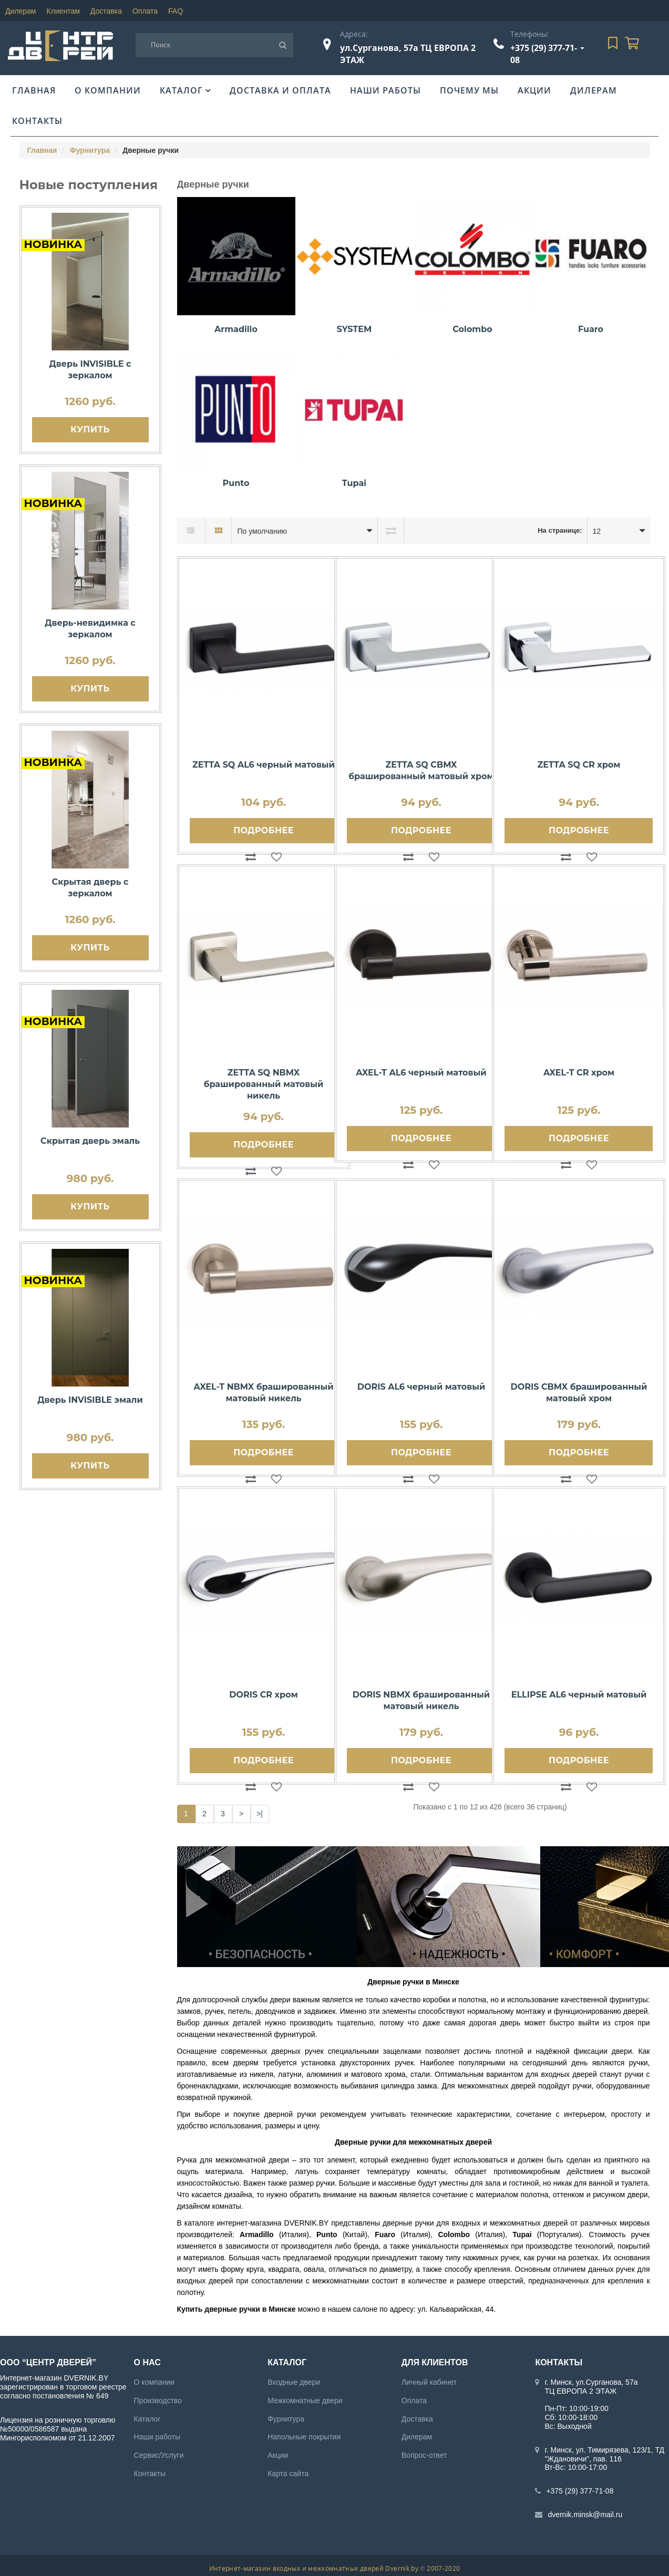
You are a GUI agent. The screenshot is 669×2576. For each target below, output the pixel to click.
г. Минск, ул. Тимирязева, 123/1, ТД (604, 2450)
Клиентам (62, 11)
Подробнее (263, 830)
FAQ (175, 11)
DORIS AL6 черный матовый (421, 1387)
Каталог (181, 90)
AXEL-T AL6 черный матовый (421, 1073)
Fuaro (590, 329)
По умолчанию (262, 531)
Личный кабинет (429, 2382)
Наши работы (385, 90)
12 (597, 531)
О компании (108, 90)
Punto (236, 483)
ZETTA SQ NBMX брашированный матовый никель (264, 1084)
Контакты (37, 121)
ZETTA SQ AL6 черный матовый (263, 765)
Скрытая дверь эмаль (90, 1141)
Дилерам (20, 11)
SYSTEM (354, 329)
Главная (34, 90)
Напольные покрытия (304, 2437)
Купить (89, 429)
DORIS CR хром (263, 1695)
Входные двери (293, 2382)
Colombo (472, 329)
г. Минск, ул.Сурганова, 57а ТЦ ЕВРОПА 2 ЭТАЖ (590, 2386)
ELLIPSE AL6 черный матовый (579, 1695)
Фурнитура (90, 150)
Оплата (145, 11)
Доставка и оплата (280, 90)
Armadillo (236, 329)
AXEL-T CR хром (578, 1073)
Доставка (106, 11)
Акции (534, 90)
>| (259, 1813)
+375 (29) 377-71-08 (579, 2491)
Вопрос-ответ (424, 2455)
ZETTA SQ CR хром (579, 765)
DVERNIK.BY (306, 2223)
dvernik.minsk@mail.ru (585, 2514)
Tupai (354, 483)
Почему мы (469, 90)
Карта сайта (287, 2473)
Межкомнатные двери (304, 2400)
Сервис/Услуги (159, 2455)
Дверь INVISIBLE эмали (90, 1400)
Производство (158, 2400)
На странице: (560, 530)
